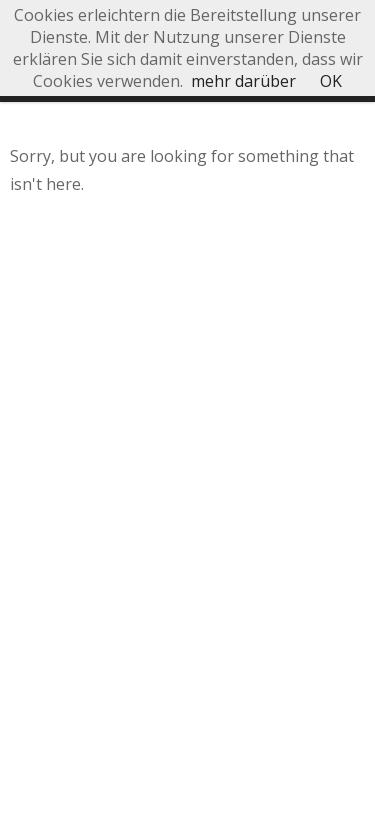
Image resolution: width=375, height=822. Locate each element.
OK (331, 81)
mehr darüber (243, 81)
